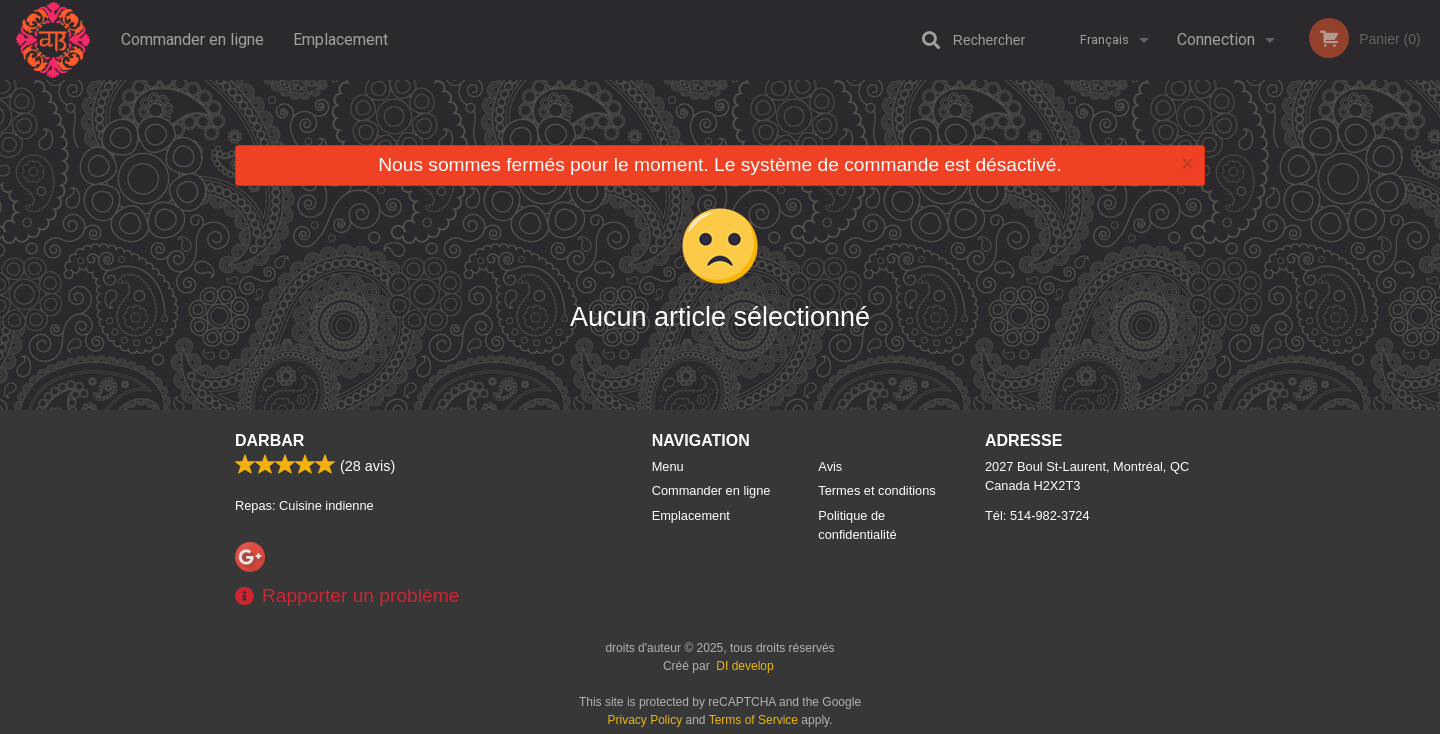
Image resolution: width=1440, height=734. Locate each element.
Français (1104, 39)
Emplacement (340, 39)
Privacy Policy (645, 720)
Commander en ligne (192, 39)
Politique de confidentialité (857, 525)
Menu (668, 466)
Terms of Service (753, 720)
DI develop (744, 666)
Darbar (269, 440)
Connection (1216, 39)
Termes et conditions (876, 490)
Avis (830, 466)
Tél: (1037, 515)
